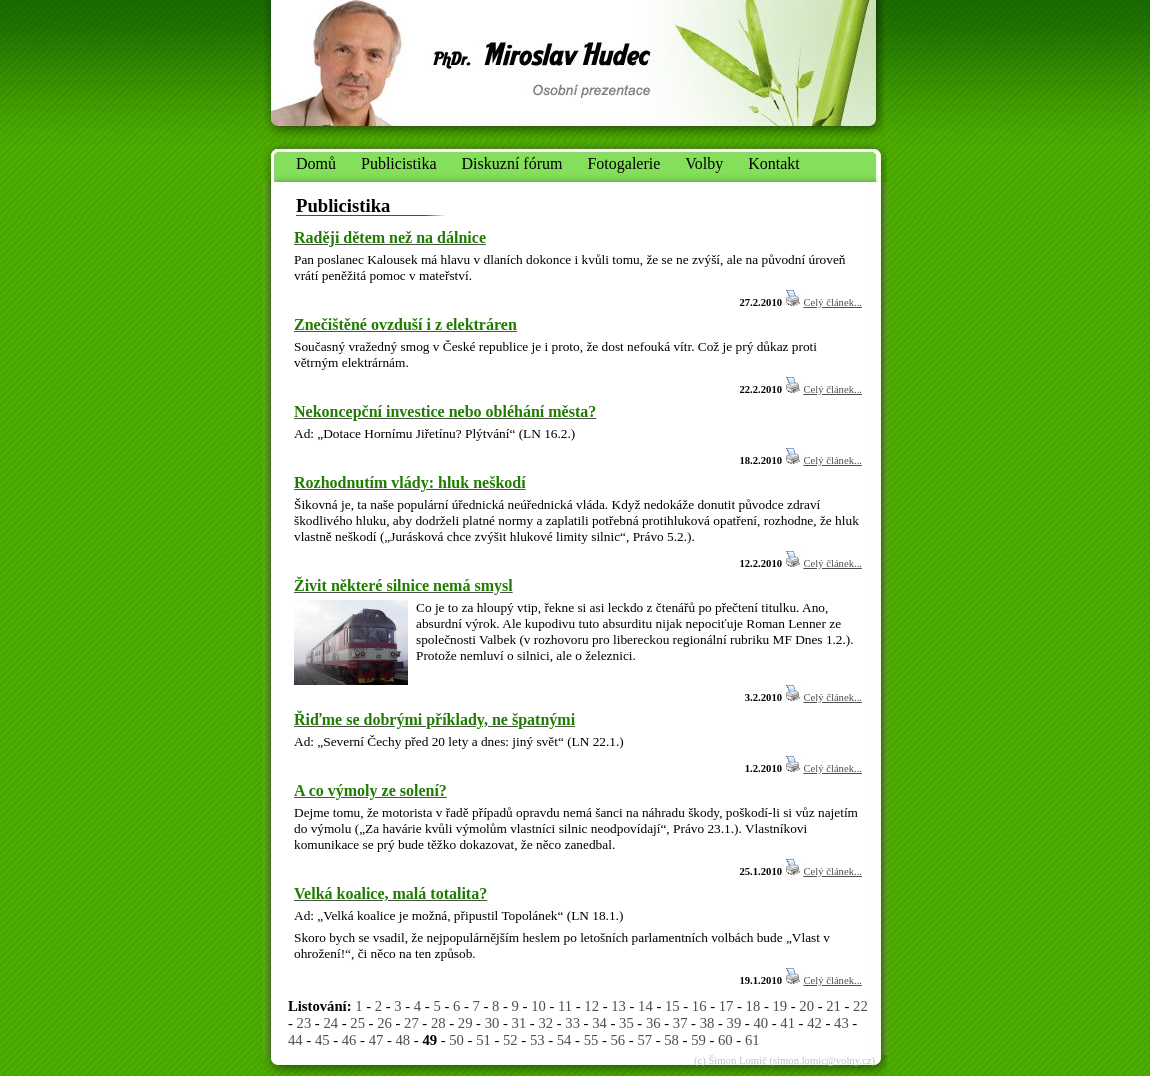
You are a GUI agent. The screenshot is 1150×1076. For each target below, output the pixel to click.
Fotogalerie (623, 163)
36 (653, 1023)
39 (734, 1023)
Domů (316, 163)
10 (538, 1006)
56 (618, 1040)
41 (787, 1023)
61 (752, 1040)
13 (618, 1006)
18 (753, 1006)
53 (537, 1040)
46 (349, 1040)
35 (626, 1023)
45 (322, 1040)
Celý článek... (832, 302)
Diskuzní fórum (512, 163)
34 (599, 1023)
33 (572, 1023)
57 (644, 1040)
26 (384, 1023)
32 (545, 1023)
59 (698, 1040)
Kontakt (774, 163)
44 (295, 1040)
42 (814, 1023)
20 (806, 1006)
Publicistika (399, 163)
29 (465, 1023)
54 (564, 1040)
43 (841, 1023)
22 (860, 1006)
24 (330, 1023)
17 (726, 1006)
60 (725, 1040)
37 (680, 1023)
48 (403, 1040)
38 (707, 1023)
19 (779, 1006)
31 (519, 1023)
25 (357, 1023)
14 (645, 1006)
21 (833, 1006)
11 (565, 1006)
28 (438, 1023)
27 (411, 1023)
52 (510, 1040)
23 (304, 1023)
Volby (704, 163)
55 (591, 1040)
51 (483, 1040)
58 (671, 1040)
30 (492, 1023)
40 (760, 1023)
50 (456, 1040)
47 (376, 1040)
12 (591, 1006)
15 (672, 1006)
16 (699, 1006)
